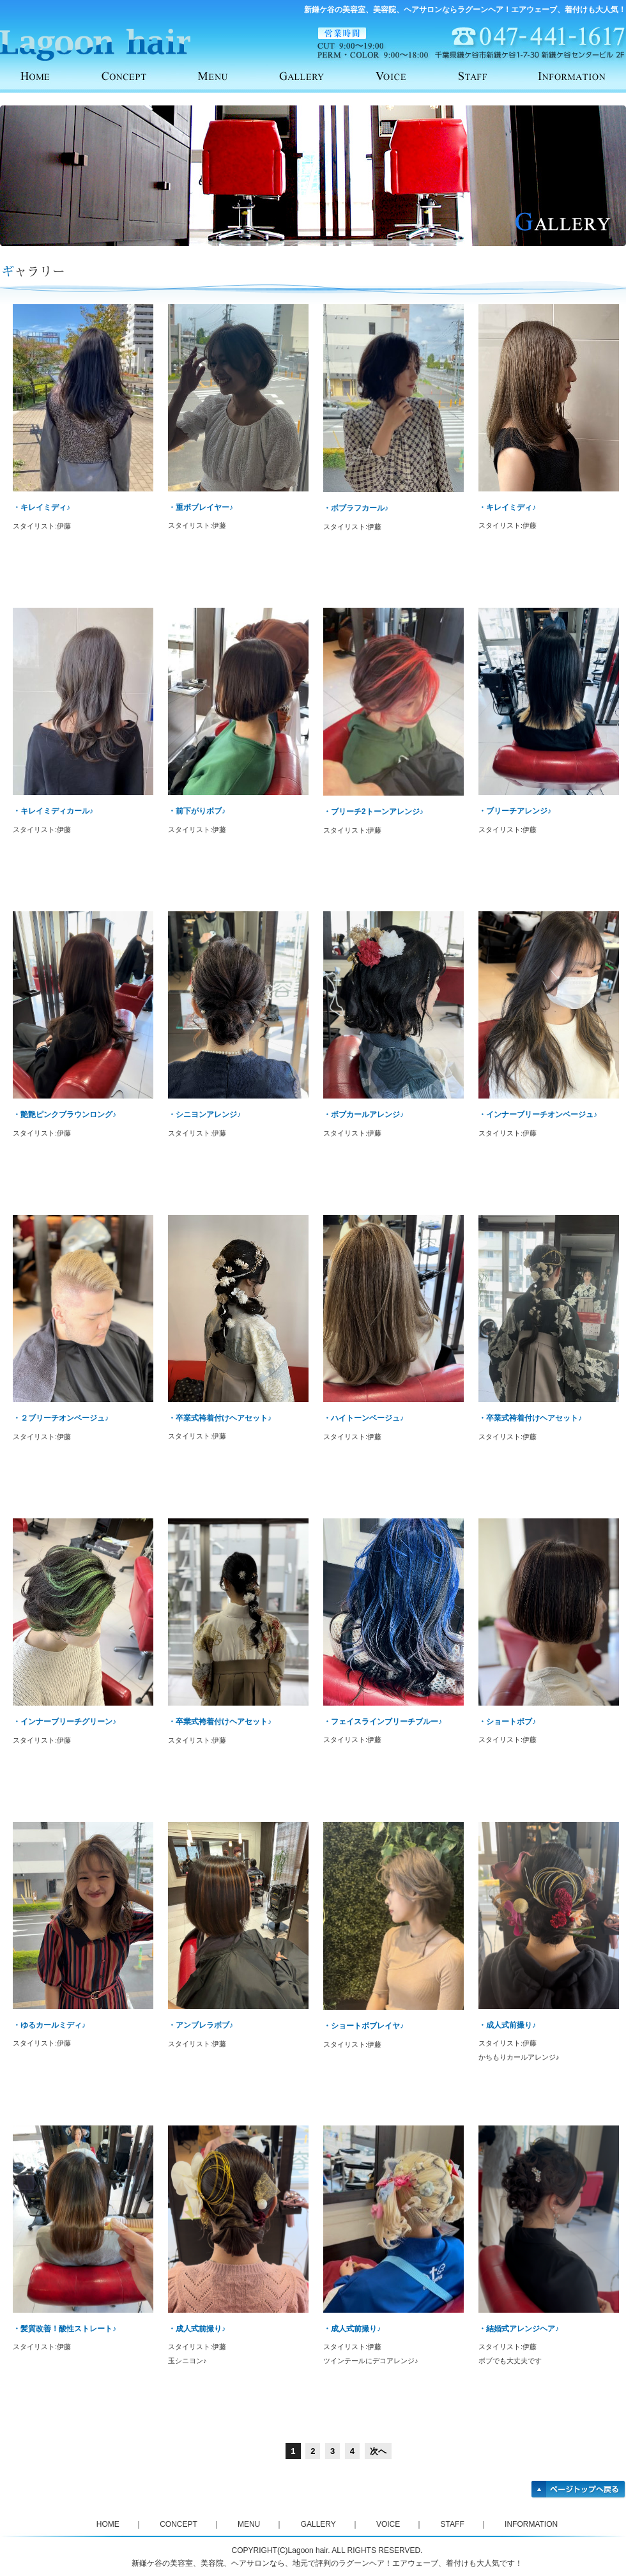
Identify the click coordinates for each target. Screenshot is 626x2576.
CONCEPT (134, 75)
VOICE (402, 75)
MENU (223, 75)
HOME (44, 75)
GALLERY (313, 75)
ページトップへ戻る (578, 2490)
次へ (378, 2451)
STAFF (492, 75)
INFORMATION (581, 75)
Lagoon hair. (309, 2550)
